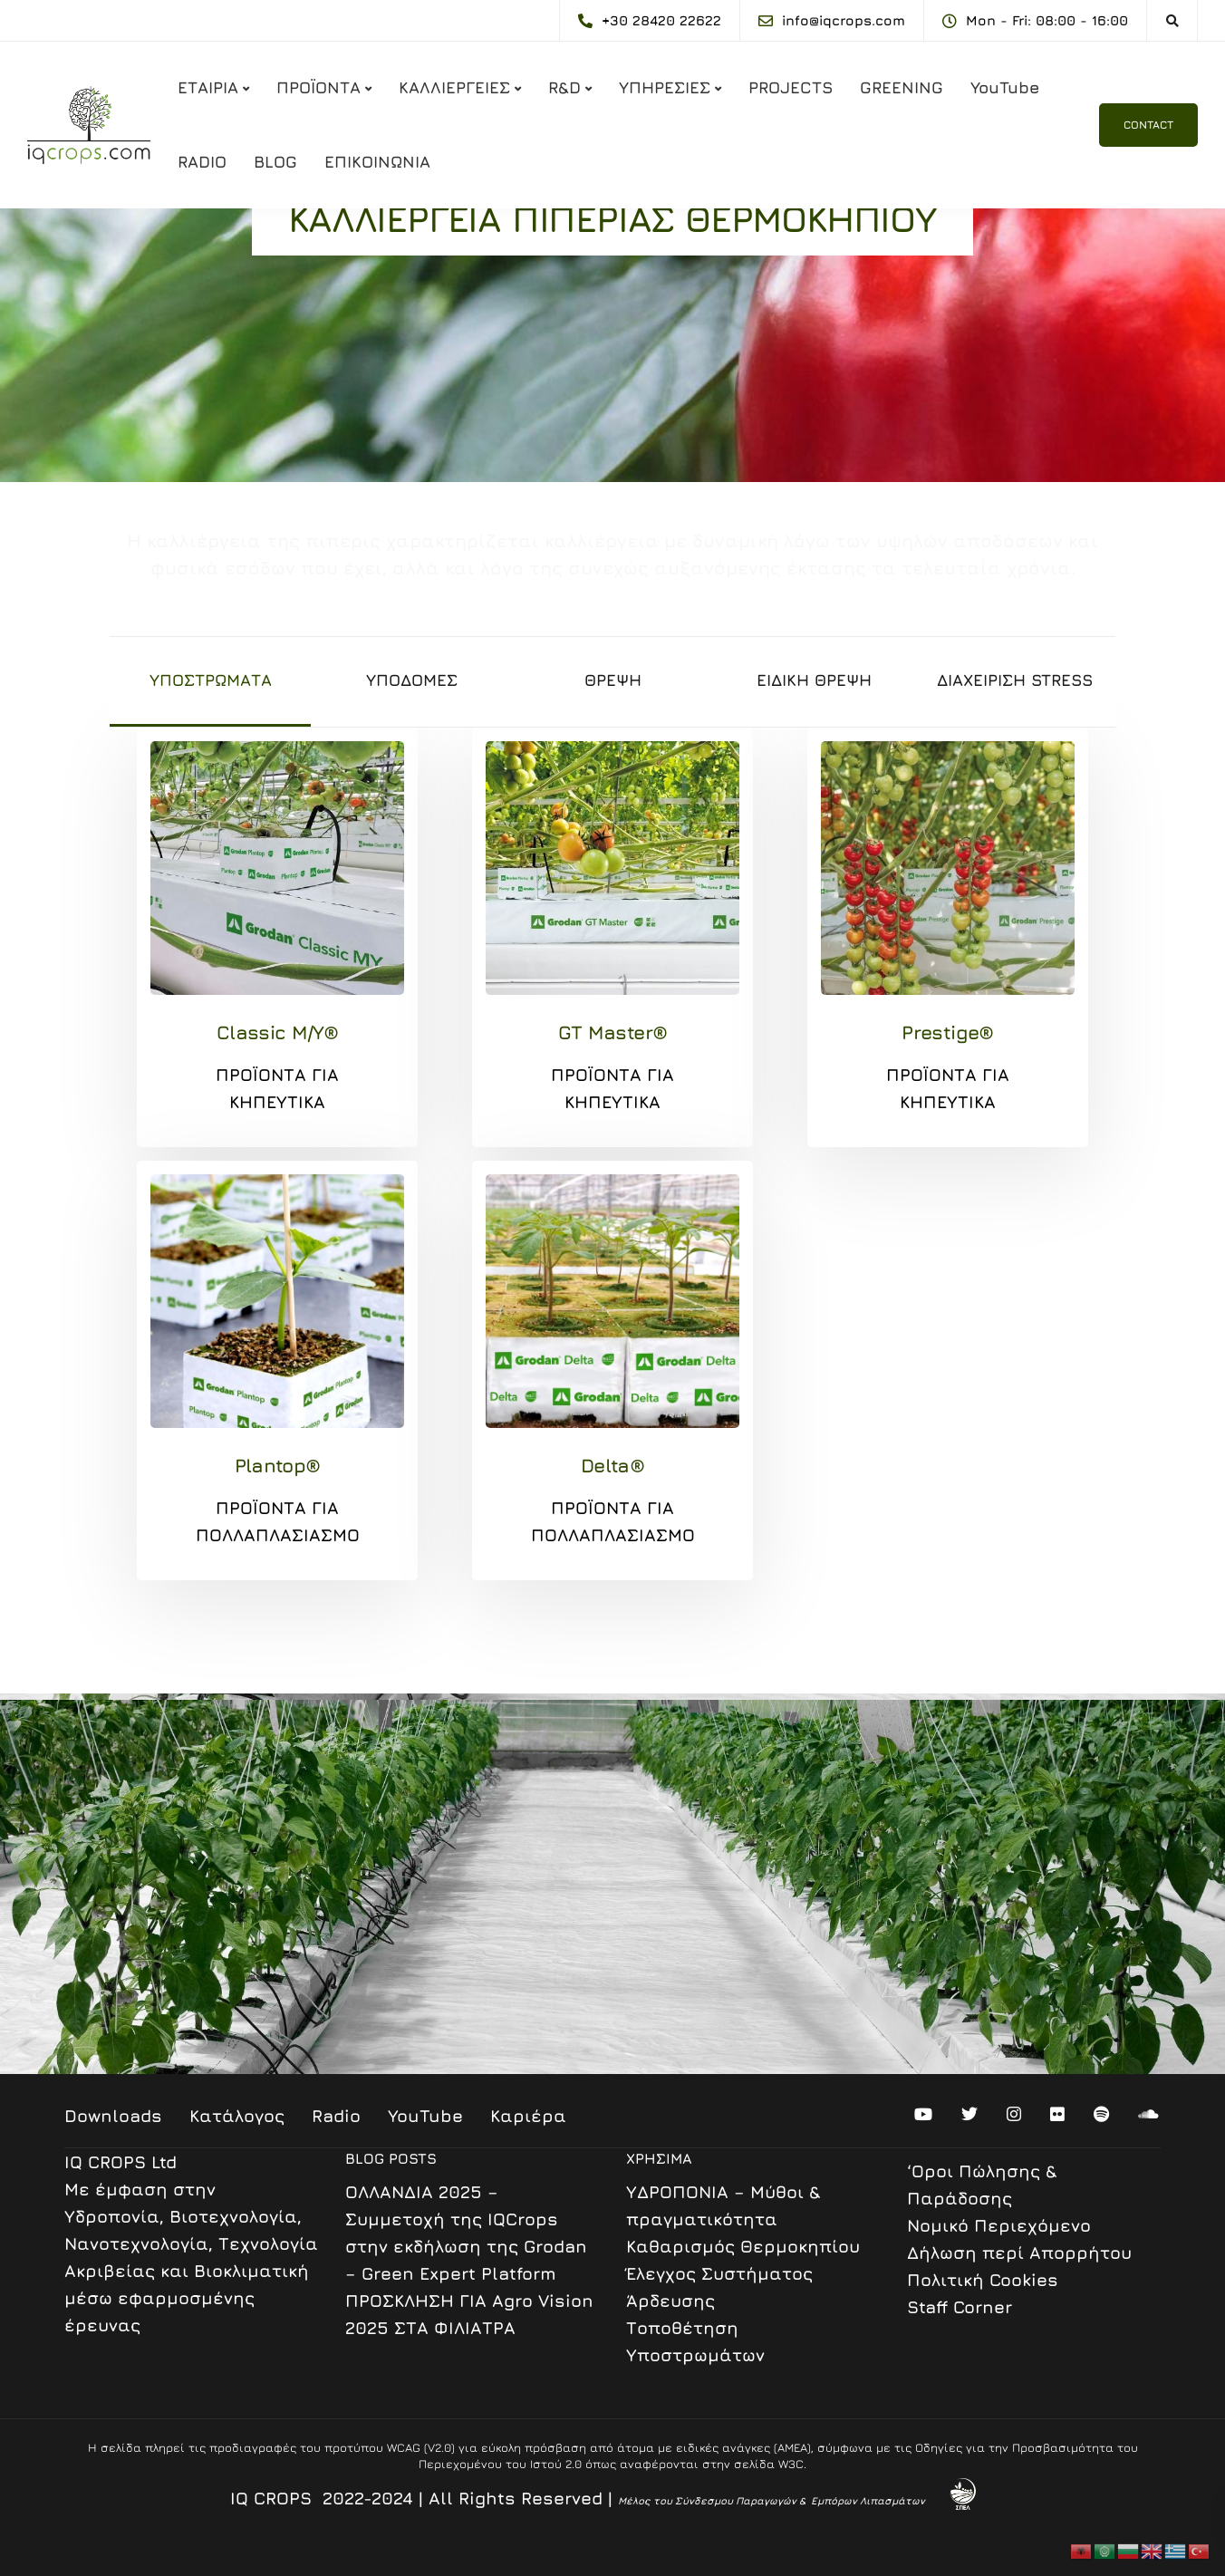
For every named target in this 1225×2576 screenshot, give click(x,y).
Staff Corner (959, 2307)
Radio (336, 2116)
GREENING (901, 87)
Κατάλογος (237, 2116)
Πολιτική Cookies (982, 2280)
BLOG (275, 161)
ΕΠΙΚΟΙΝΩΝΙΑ (377, 161)
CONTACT (1148, 124)
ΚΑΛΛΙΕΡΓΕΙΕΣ (454, 87)
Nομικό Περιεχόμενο (999, 2225)
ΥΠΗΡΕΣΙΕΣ (664, 87)
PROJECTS (790, 87)
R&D (564, 87)
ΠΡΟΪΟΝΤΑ (318, 87)
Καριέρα (528, 2116)
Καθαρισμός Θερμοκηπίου (743, 2246)
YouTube (1004, 87)
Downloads (113, 2116)
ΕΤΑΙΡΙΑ (208, 87)
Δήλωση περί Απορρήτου (1019, 2252)
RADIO (202, 161)
